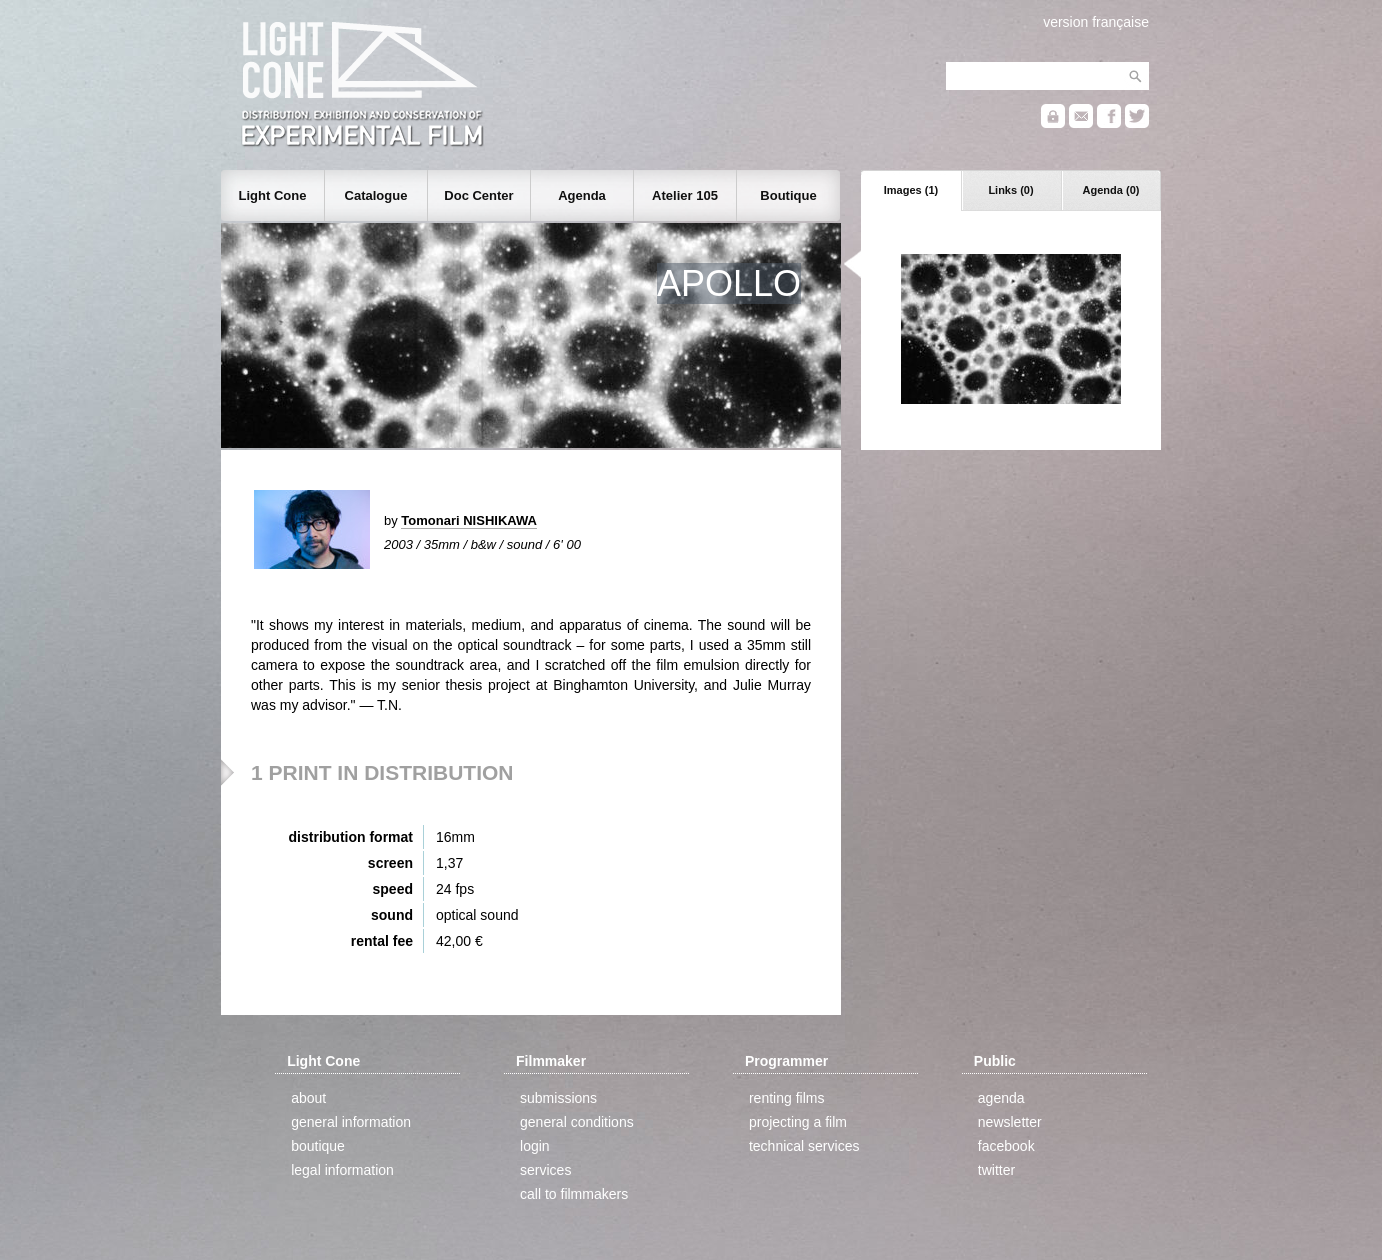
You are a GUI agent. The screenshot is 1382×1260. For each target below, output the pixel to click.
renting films (786, 1098)
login (535, 1146)
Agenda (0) (1111, 190)
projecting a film (798, 1122)
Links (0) (1010, 190)
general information (351, 1122)
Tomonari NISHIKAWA (469, 520)
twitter (996, 1170)
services (545, 1170)
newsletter (1010, 1122)
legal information (342, 1170)
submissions (558, 1098)
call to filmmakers (574, 1194)
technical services (804, 1146)
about (308, 1098)
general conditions (577, 1122)
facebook (1006, 1146)
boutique (318, 1146)
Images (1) (911, 190)
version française (1096, 22)
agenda (1001, 1098)
